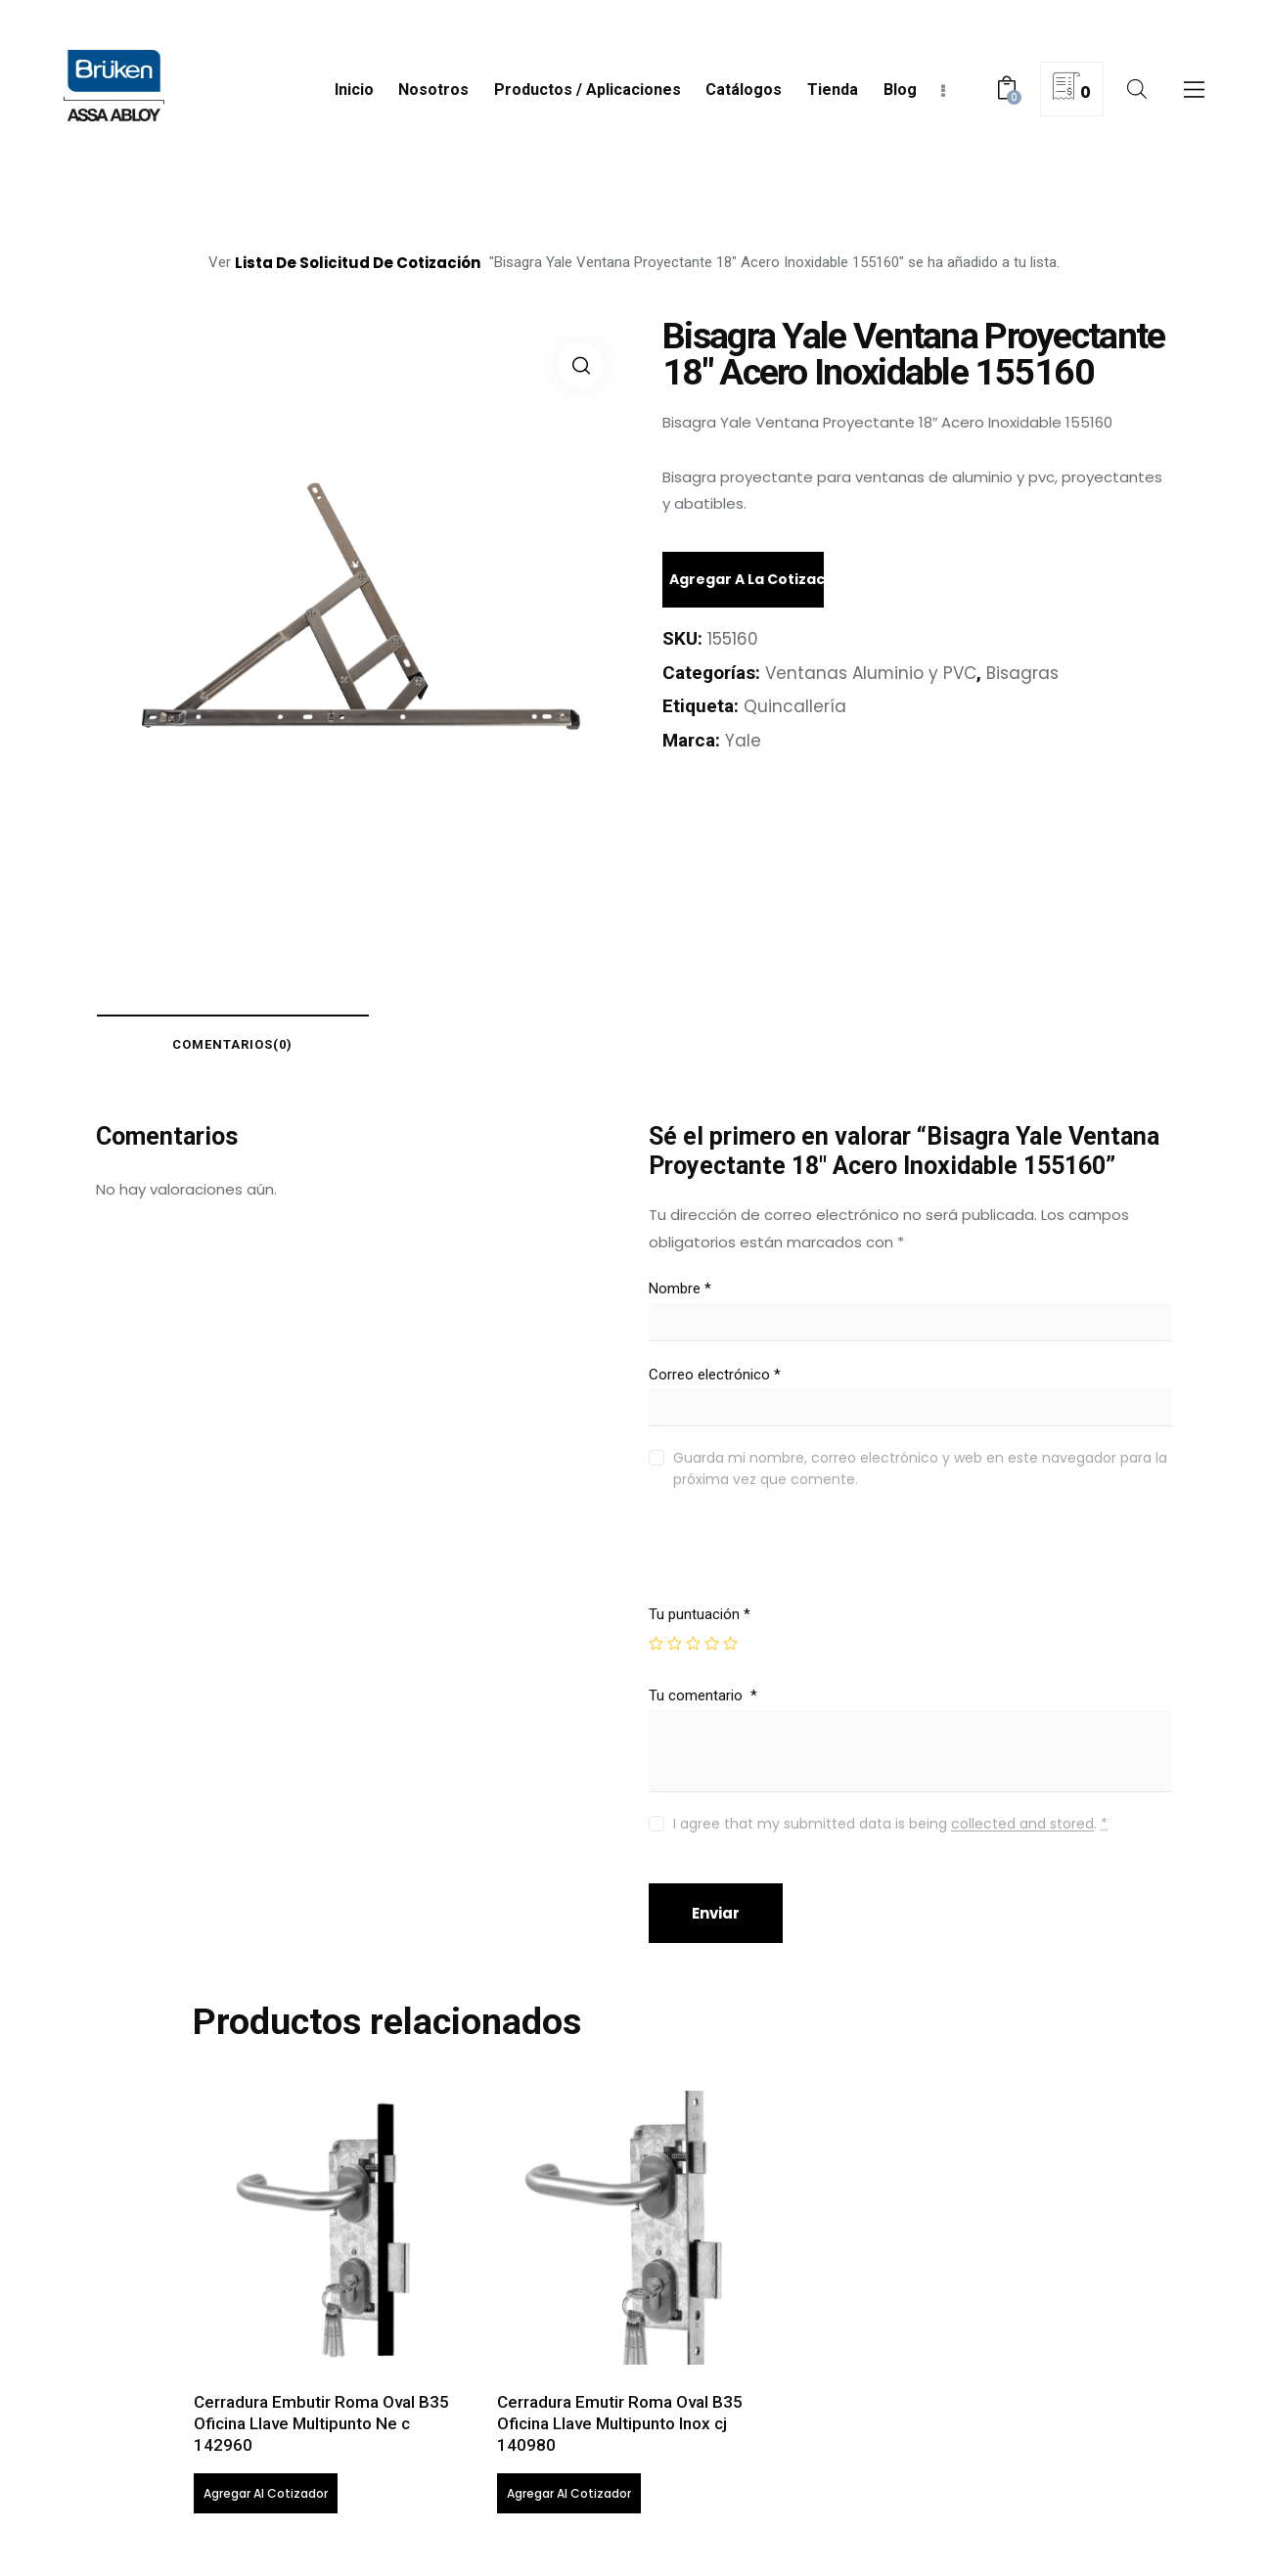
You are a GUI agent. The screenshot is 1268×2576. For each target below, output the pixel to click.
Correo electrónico (715, 1374)
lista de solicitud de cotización (357, 262)
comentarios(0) (233, 1044)
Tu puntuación (699, 1614)
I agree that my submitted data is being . (890, 1823)
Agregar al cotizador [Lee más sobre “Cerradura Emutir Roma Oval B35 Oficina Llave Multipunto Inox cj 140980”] (569, 2493)
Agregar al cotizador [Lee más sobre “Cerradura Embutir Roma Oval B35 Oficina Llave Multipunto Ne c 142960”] (266, 2493)
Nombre (680, 1288)
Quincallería (795, 706)
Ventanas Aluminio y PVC (871, 673)
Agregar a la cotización (746, 579)
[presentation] (782, 1563)
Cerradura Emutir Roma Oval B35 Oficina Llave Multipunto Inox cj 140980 (620, 2423)
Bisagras (1023, 673)
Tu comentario (703, 1695)
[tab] (233, 1044)
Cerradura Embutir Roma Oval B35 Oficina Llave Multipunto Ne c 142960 (321, 2423)
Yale (743, 740)
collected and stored (1022, 1824)
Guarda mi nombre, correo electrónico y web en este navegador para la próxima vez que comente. (920, 1468)
